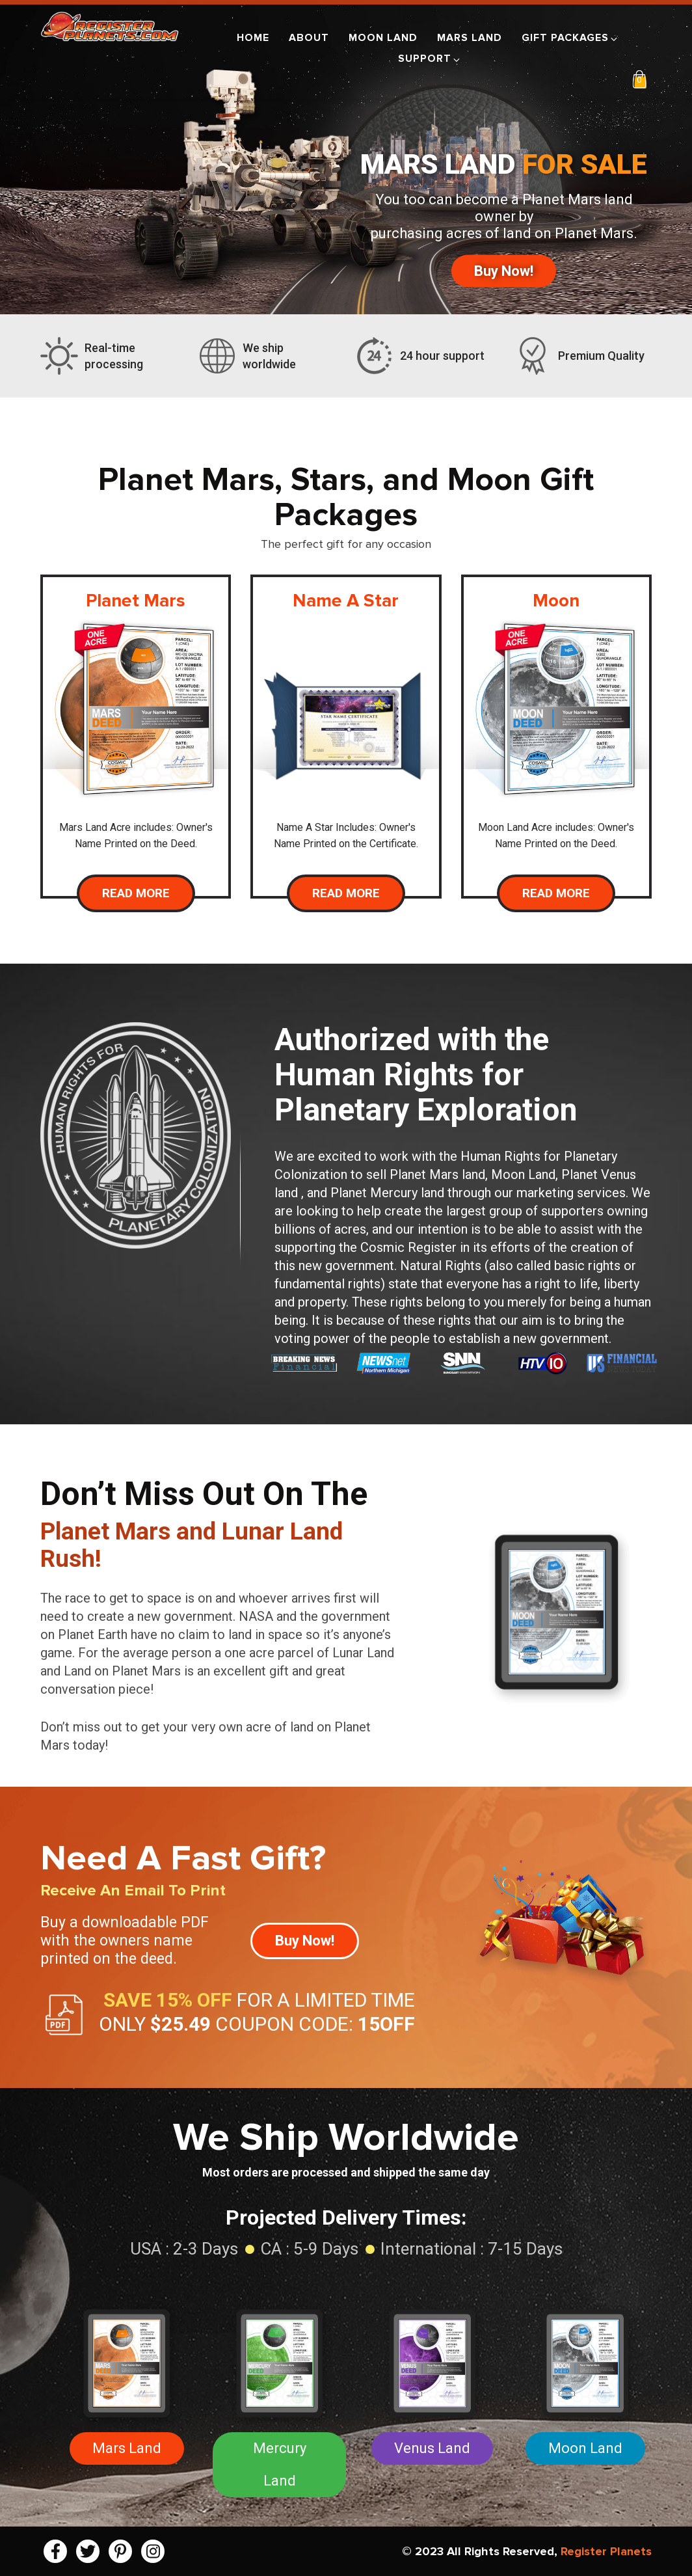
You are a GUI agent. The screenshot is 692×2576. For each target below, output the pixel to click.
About (309, 37)
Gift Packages (570, 37)
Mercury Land (279, 2464)
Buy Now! (503, 271)
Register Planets (606, 2551)
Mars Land (469, 37)
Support (430, 58)
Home (253, 37)
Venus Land (432, 2448)
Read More (136, 893)
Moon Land (383, 37)
